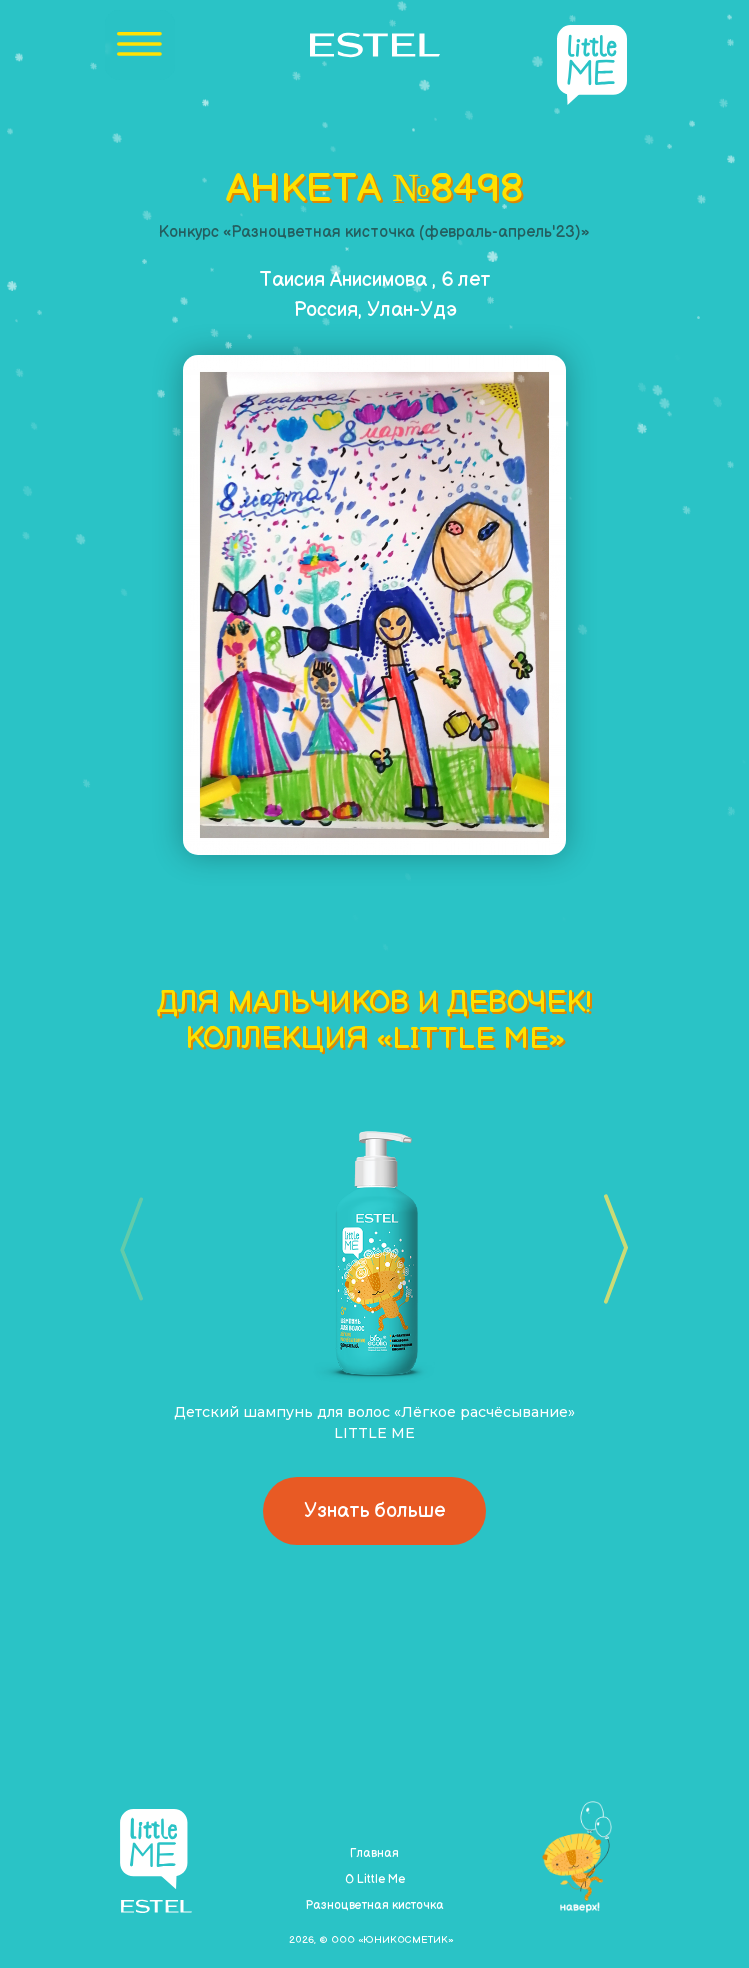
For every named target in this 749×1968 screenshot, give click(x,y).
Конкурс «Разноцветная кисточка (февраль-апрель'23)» (374, 232)
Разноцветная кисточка (374, 1905)
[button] (609, 1249)
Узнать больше (374, 1511)
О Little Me (375, 1879)
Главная (374, 1853)
